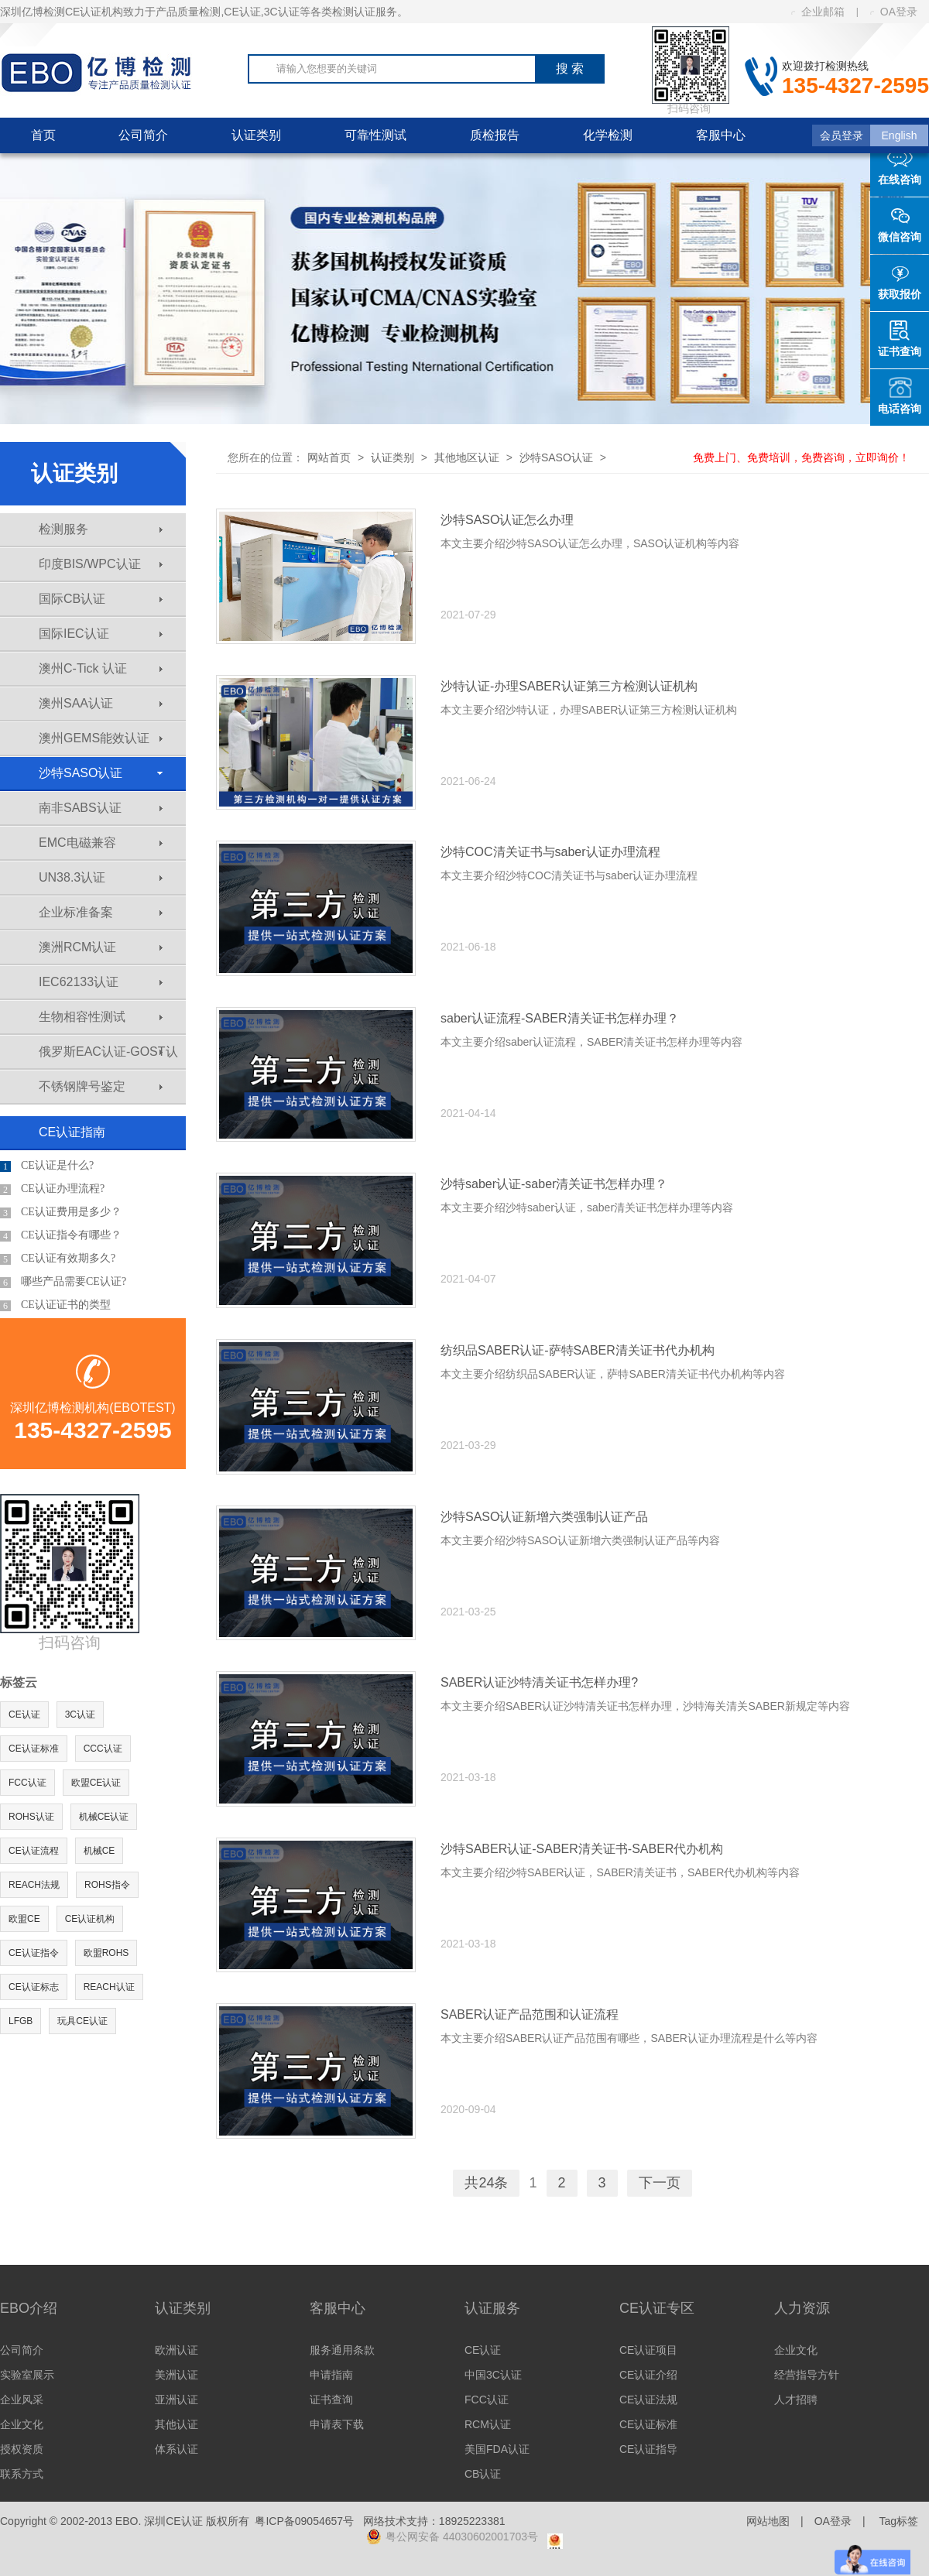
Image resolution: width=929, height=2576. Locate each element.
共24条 (486, 2183)
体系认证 (176, 2449)
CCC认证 (103, 1748)
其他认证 (176, 2424)
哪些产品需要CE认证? (63, 1282)
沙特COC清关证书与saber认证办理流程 (550, 851)
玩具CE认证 (82, 2021)
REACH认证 (109, 1987)
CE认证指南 (72, 1132)
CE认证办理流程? (52, 1189)
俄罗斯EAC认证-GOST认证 (108, 1057)
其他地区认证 (466, 457)
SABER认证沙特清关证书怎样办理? (539, 1682)
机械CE (99, 1850)
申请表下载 (337, 2424)
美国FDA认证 (497, 2449)
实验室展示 (27, 2375)
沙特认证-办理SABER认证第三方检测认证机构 (569, 686)
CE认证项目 (648, 2350)
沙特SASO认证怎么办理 (507, 519)
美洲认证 (176, 2375)
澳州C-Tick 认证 (101, 668)
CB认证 (482, 2474)
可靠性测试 (375, 135)
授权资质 (21, 2449)
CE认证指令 (34, 1952)
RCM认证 (487, 2424)
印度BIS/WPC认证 (101, 563)
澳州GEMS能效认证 (101, 738)
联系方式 (21, 2474)
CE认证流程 (34, 1850)
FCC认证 (27, 1782)
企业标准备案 (101, 912)
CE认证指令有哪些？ (61, 1235)
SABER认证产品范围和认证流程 (530, 2014)
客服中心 (721, 135)
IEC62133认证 (101, 981)
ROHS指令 (107, 1884)
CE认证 (24, 1714)
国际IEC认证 (101, 633)
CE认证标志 (34, 1987)
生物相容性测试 (101, 1016)
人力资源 (802, 2308)
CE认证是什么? (47, 1166)
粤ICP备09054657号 (304, 2521)
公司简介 (143, 135)
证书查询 (331, 2399)
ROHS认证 (31, 1816)
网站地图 (768, 2521)
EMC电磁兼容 (101, 842)
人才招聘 (796, 2399)
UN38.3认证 (101, 877)
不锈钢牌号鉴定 (101, 1086)
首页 (43, 135)
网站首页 (329, 457)
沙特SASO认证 (101, 772)
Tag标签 (898, 2521)
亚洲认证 (176, 2399)
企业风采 (21, 2399)
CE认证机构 (90, 1918)
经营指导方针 (806, 2375)
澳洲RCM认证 (101, 947)
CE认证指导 (648, 2449)
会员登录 (841, 135)
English (899, 135)
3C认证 (80, 1714)
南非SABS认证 (101, 807)
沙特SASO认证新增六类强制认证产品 (544, 1516)
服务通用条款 (342, 2350)
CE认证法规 (648, 2399)
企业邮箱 (818, 11)
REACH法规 (34, 1884)
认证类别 (256, 135)
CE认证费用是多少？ (61, 1212)
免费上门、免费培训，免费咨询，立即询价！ (801, 457)
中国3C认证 (493, 2375)
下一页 (659, 2183)
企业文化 (21, 2424)
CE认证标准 (34, 1748)
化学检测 (607, 135)
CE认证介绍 (648, 2375)
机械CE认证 (104, 1816)
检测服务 (101, 529)
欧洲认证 (176, 2350)
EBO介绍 (28, 2308)
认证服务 (492, 2308)
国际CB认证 (101, 598)
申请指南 (331, 2375)
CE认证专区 (656, 2308)
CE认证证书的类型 (55, 1305)
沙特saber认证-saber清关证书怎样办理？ (554, 1183)
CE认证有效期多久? (57, 1258)
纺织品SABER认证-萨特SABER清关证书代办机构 (578, 1350)
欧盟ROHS (106, 1952)
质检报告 (494, 135)
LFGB (21, 2021)
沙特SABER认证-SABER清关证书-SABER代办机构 (582, 1848)
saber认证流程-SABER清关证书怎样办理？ (560, 1018)
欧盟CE (24, 1918)
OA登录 (893, 11)
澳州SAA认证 (101, 703)
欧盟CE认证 (96, 1782)
